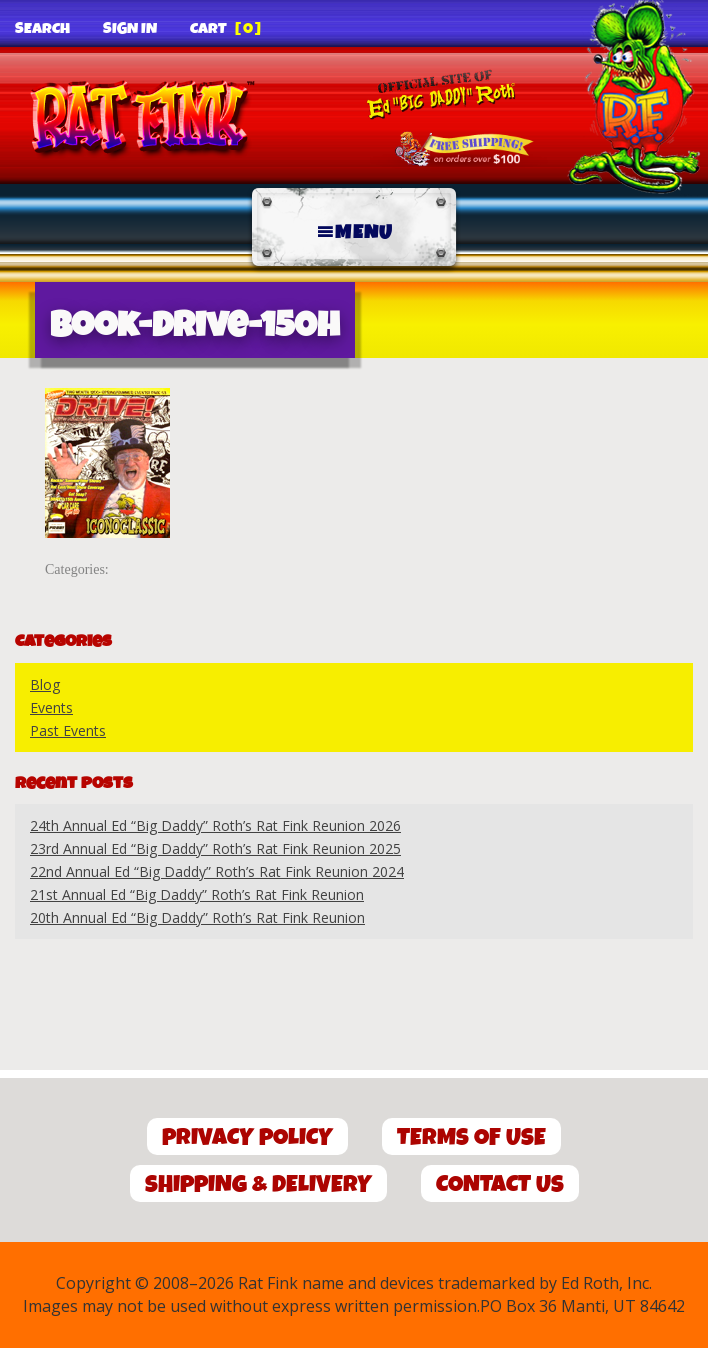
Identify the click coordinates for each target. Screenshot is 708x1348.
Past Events (68, 730)
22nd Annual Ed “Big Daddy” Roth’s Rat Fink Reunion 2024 (217, 871)
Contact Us (500, 1184)
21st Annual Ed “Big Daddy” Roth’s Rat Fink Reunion (197, 894)
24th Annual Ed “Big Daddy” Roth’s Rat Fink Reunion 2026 (215, 825)
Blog (45, 684)
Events (51, 707)
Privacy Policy (247, 1137)
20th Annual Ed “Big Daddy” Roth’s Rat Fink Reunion (197, 917)
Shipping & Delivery (258, 1184)
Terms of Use (471, 1137)
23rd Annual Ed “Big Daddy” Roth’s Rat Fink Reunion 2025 (215, 848)
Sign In (130, 29)
